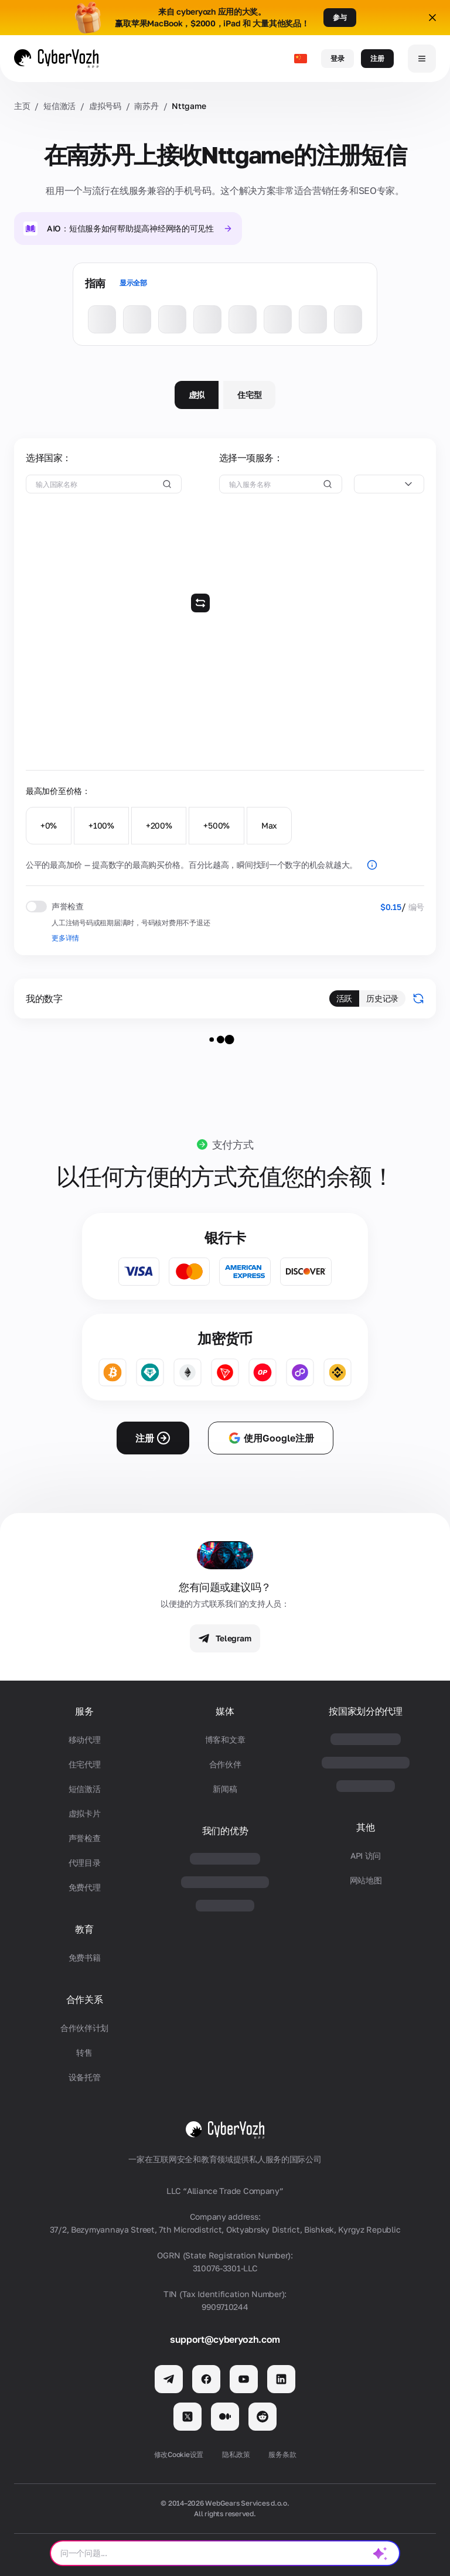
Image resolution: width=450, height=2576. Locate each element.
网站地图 (366, 1880)
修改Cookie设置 (179, 2454)
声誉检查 (85, 1838)
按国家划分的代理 (365, 1711)
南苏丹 (146, 106)
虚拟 (196, 395)
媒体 (225, 1711)
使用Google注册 (270, 1438)
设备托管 (85, 2077)
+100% (101, 825)
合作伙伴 (225, 1764)
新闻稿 (225, 1789)
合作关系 (84, 2000)
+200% (159, 825)
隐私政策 (236, 2454)
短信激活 (59, 106)
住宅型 (249, 395)
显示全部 (133, 282)
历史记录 (382, 998)
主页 (22, 106)
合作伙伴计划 (84, 2028)
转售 (84, 2052)
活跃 (344, 998)
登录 (337, 58)
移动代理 (85, 1739)
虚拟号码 (105, 106)
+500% (216, 825)
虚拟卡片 (85, 1813)
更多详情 (65, 937)
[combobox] (389, 484)
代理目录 (85, 1863)
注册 (377, 58)
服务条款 (282, 2454)
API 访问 (365, 1856)
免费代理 (85, 1887)
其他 (365, 1827)
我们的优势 (225, 1831)
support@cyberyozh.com (225, 2339)
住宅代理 (85, 1764)
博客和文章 (225, 1739)
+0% (48, 825)
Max (269, 825)
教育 (84, 1929)
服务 (84, 1711)
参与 (340, 17)
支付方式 (233, 1144)
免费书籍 (85, 1957)
